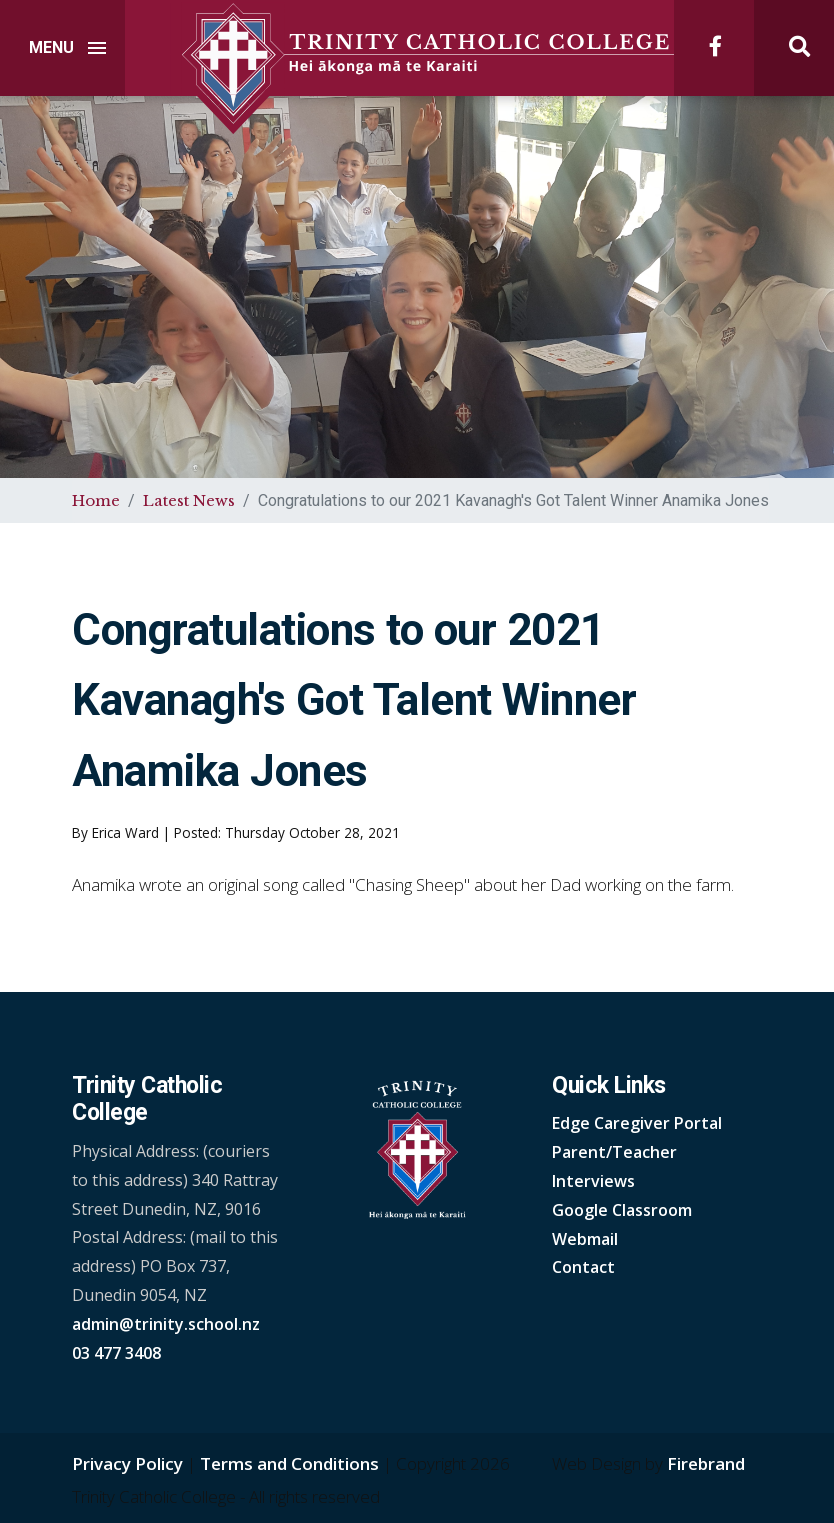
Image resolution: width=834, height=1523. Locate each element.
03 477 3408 (116, 1353)
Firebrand (706, 1463)
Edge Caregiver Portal (637, 1123)
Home (96, 500)
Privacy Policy (127, 1463)
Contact (583, 1267)
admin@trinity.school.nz (166, 1324)
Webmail (585, 1239)
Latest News (189, 500)
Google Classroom (622, 1210)
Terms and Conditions (289, 1463)
